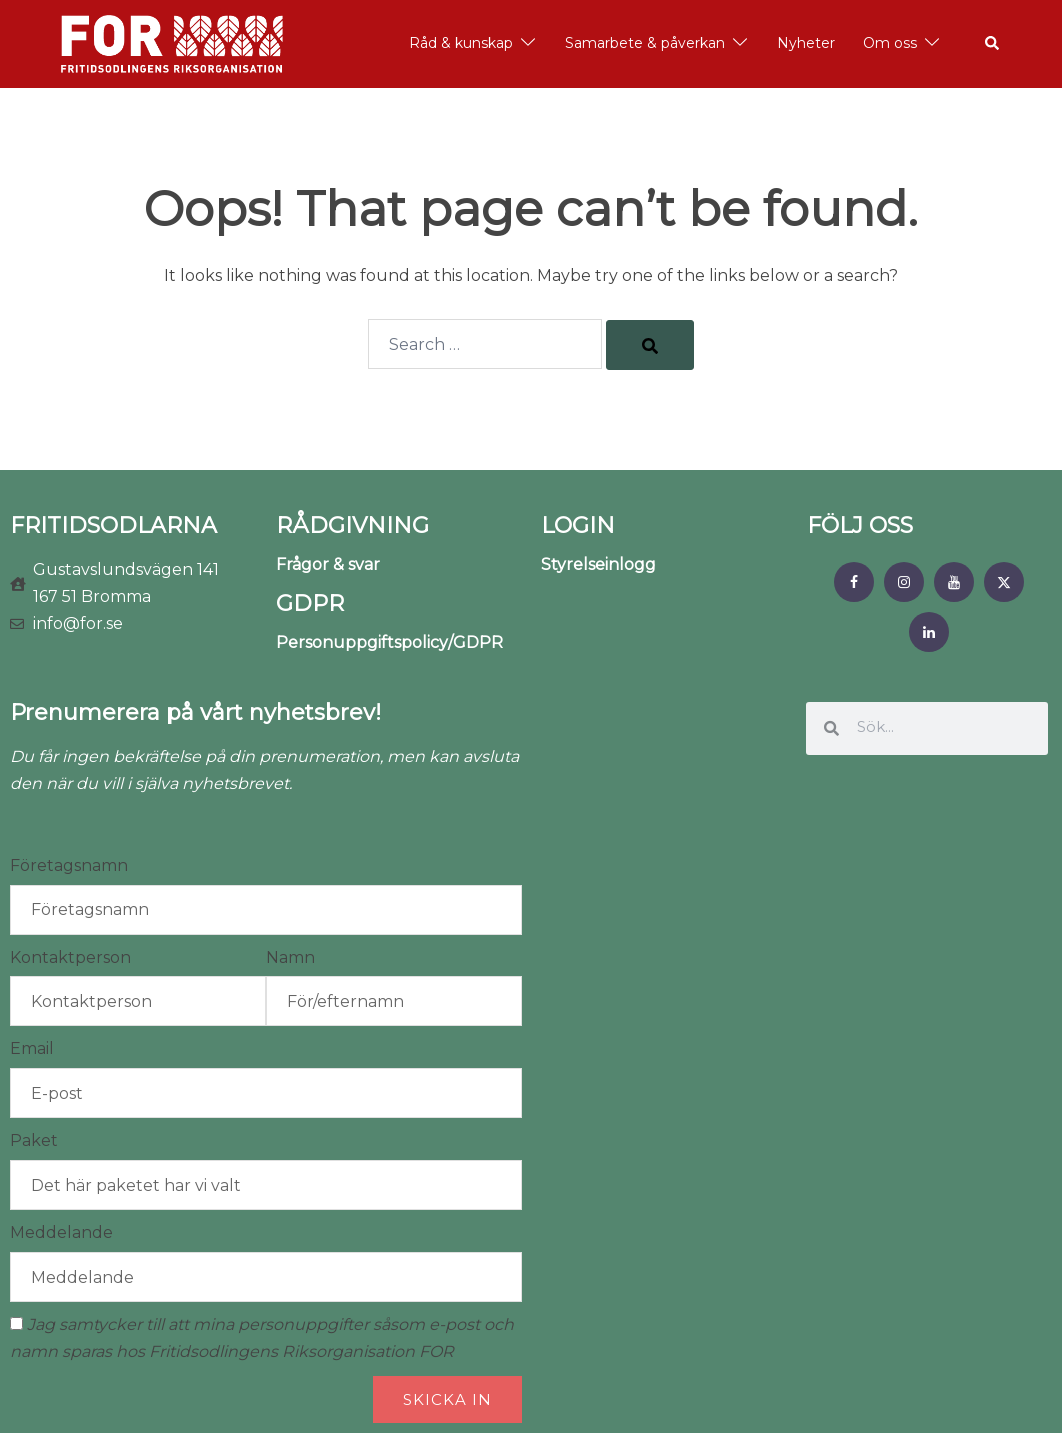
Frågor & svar (328, 564)
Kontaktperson (70, 957)
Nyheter (806, 43)
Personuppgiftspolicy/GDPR (389, 642)
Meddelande (61, 1232)
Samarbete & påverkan (645, 43)
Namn (290, 957)
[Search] (650, 345)
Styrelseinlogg (598, 564)
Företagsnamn (69, 865)
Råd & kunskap (461, 43)
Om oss (890, 43)
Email (32, 1048)
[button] (993, 44)
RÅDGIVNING (352, 525)
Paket (34, 1140)
